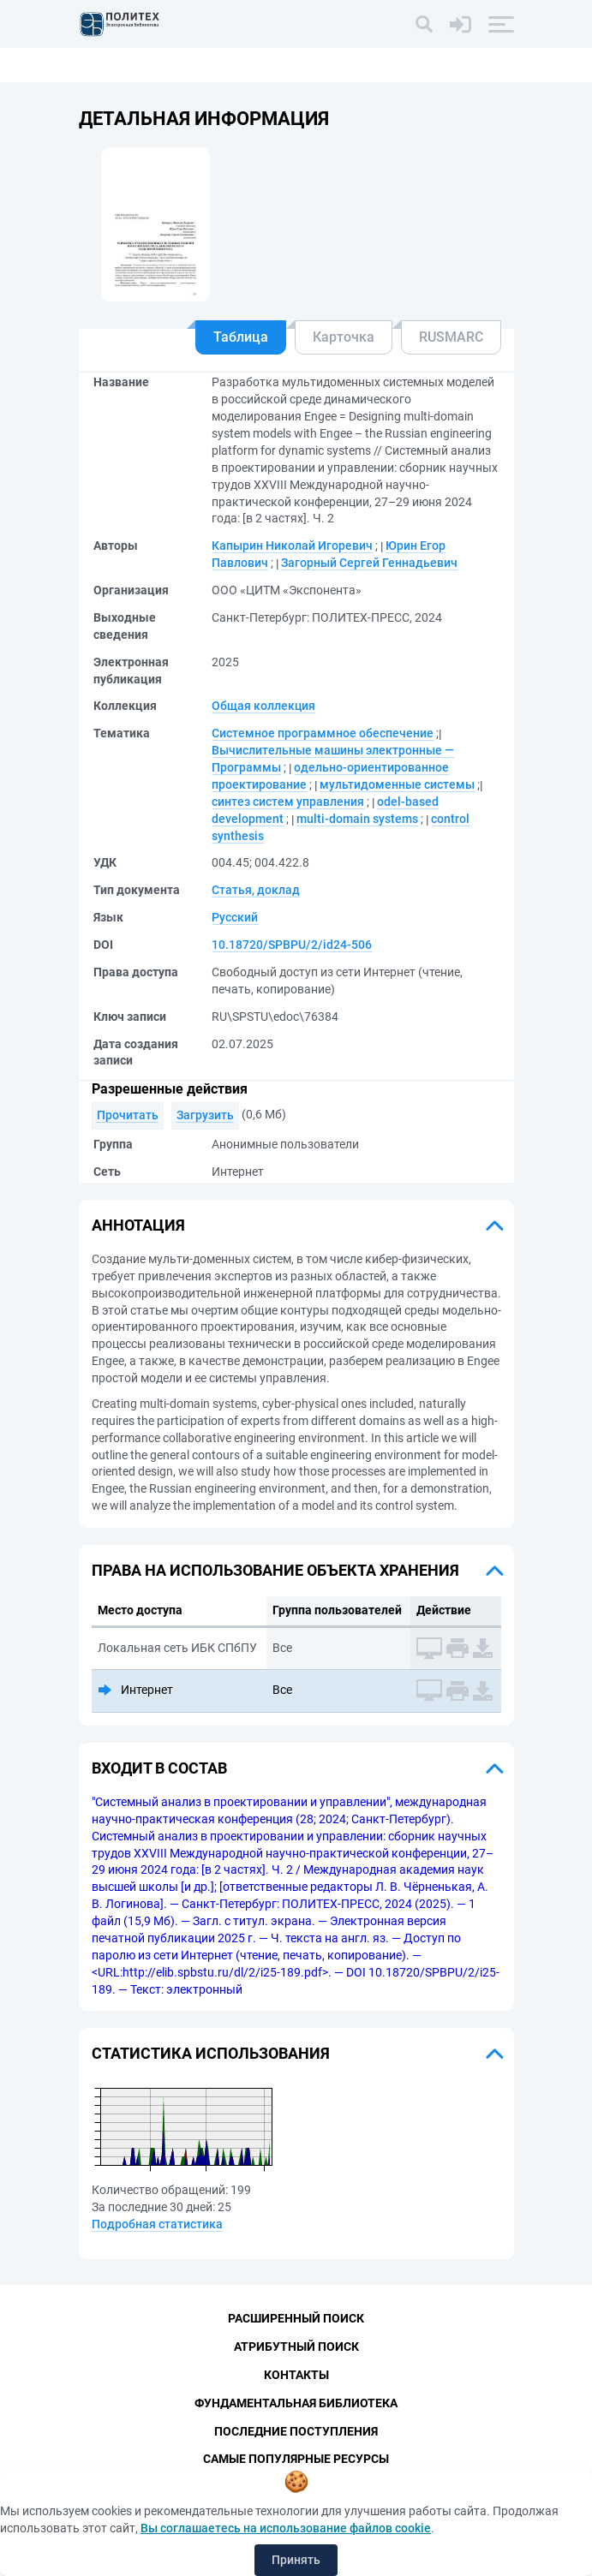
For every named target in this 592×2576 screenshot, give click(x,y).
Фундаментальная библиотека (296, 2403)
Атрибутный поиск (296, 2346)
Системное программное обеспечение (323, 733)
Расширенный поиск (296, 2318)
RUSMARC (451, 337)
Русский (235, 917)
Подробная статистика (157, 2224)
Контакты (296, 2375)
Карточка (343, 337)
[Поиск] (424, 24)
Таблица (240, 337)
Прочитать (127, 1115)
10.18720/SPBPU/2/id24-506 (292, 944)
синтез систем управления (288, 801)
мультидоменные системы (397, 784)
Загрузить (205, 1115)
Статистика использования (211, 2053)
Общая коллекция (263, 706)
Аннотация (138, 1225)
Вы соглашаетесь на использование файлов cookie (286, 2528)
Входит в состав (159, 1768)
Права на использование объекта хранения (275, 1570)
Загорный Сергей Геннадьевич (369, 562)
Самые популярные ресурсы (296, 2459)
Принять (296, 2560)
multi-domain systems (357, 819)
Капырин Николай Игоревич (292, 545)
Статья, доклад (256, 890)
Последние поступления (296, 2431)
